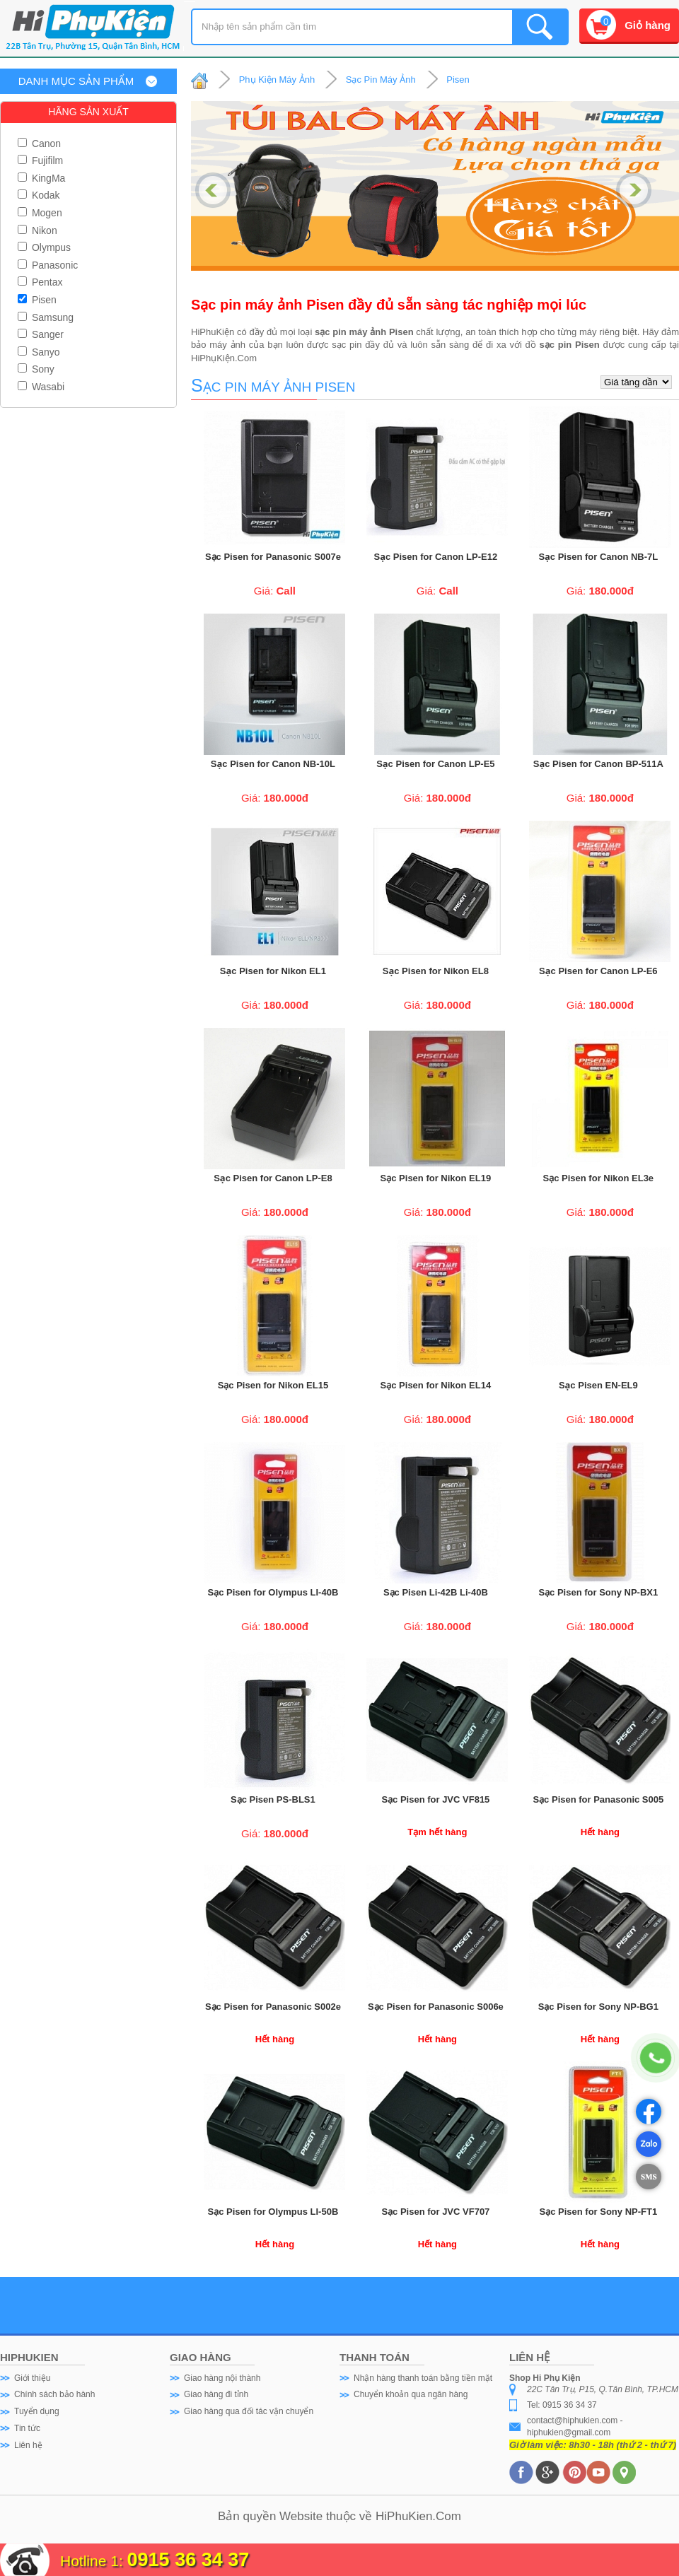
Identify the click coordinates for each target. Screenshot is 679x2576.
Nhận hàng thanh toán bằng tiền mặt (423, 2378)
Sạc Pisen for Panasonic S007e (273, 556)
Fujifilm (40, 160)
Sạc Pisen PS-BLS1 (273, 1799)
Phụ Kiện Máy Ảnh (277, 79)
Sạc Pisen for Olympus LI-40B (273, 1592)
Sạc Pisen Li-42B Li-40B (435, 1592)
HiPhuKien (404, 2516)
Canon (39, 143)
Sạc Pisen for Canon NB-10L (273, 764)
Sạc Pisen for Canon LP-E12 (436, 556)
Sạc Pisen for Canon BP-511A (598, 764)
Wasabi (41, 386)
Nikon (37, 230)
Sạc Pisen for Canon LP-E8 (273, 1178)
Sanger (41, 334)
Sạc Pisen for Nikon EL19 (436, 1178)
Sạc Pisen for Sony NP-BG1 (598, 2006)
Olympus (44, 247)
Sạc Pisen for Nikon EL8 (436, 971)
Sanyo (39, 352)
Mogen (40, 212)
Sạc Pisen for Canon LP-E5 (435, 764)
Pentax (40, 282)
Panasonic (48, 265)
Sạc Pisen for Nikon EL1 (273, 971)
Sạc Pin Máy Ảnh (381, 79)
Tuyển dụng (36, 2411)
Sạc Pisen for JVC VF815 (435, 1799)
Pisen (37, 299)
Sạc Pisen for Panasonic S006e (436, 2006)
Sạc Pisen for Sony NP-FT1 (599, 2211)
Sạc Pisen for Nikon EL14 (436, 1385)
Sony (36, 369)
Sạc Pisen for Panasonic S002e (273, 2006)
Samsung (46, 317)
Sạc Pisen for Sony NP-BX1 (598, 1592)
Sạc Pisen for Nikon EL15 (273, 1385)
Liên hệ (28, 2445)
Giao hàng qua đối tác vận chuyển (248, 2411)
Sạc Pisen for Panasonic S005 (598, 1799)
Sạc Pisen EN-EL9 (598, 1385)
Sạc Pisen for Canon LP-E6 (598, 971)
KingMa (41, 178)
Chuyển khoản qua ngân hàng (411, 2394)
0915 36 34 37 (188, 2559)
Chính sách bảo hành (54, 2394)
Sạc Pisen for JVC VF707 (435, 2211)
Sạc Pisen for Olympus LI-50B (273, 2211)
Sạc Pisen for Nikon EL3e (598, 1178)
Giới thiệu (32, 2378)
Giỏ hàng (648, 25)
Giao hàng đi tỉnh (216, 2394)
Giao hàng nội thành (222, 2378)
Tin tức (27, 2428)
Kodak (39, 195)
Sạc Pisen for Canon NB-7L (598, 556)
